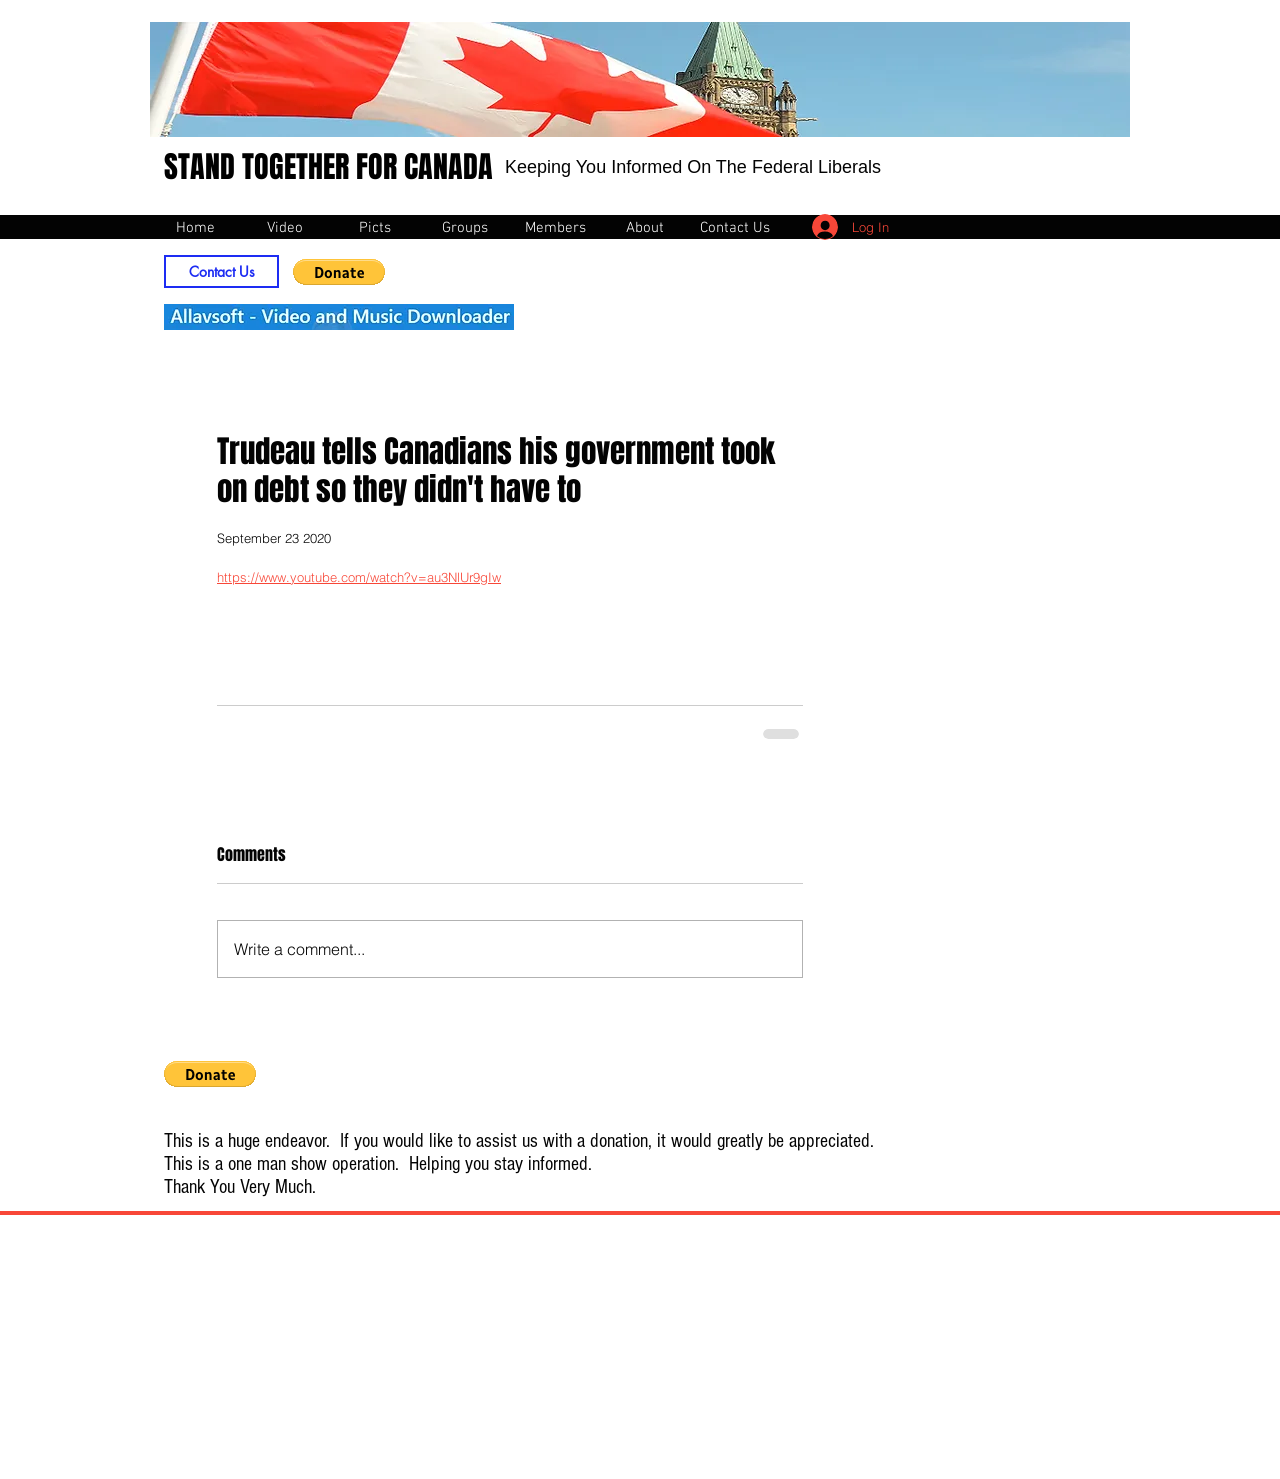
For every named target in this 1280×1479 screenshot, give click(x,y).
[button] (339, 272)
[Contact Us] (221, 271)
